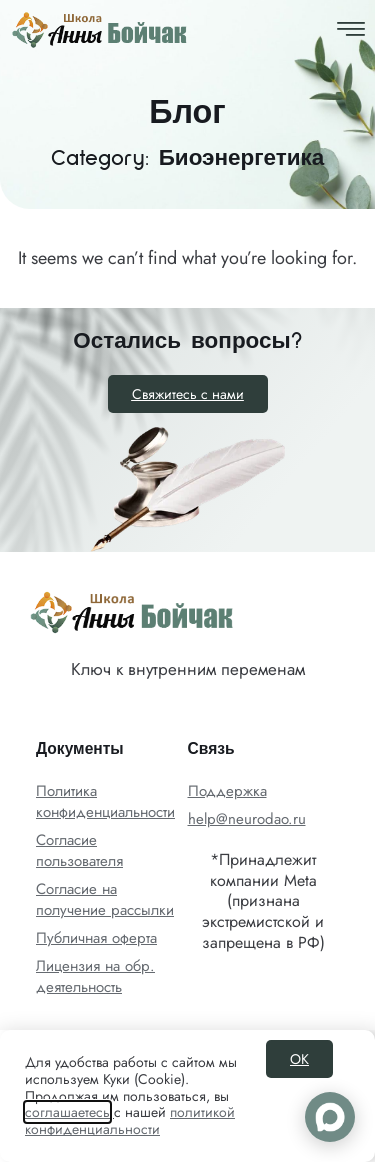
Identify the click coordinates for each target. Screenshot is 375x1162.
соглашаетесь (67, 1112)
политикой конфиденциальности (130, 1120)
